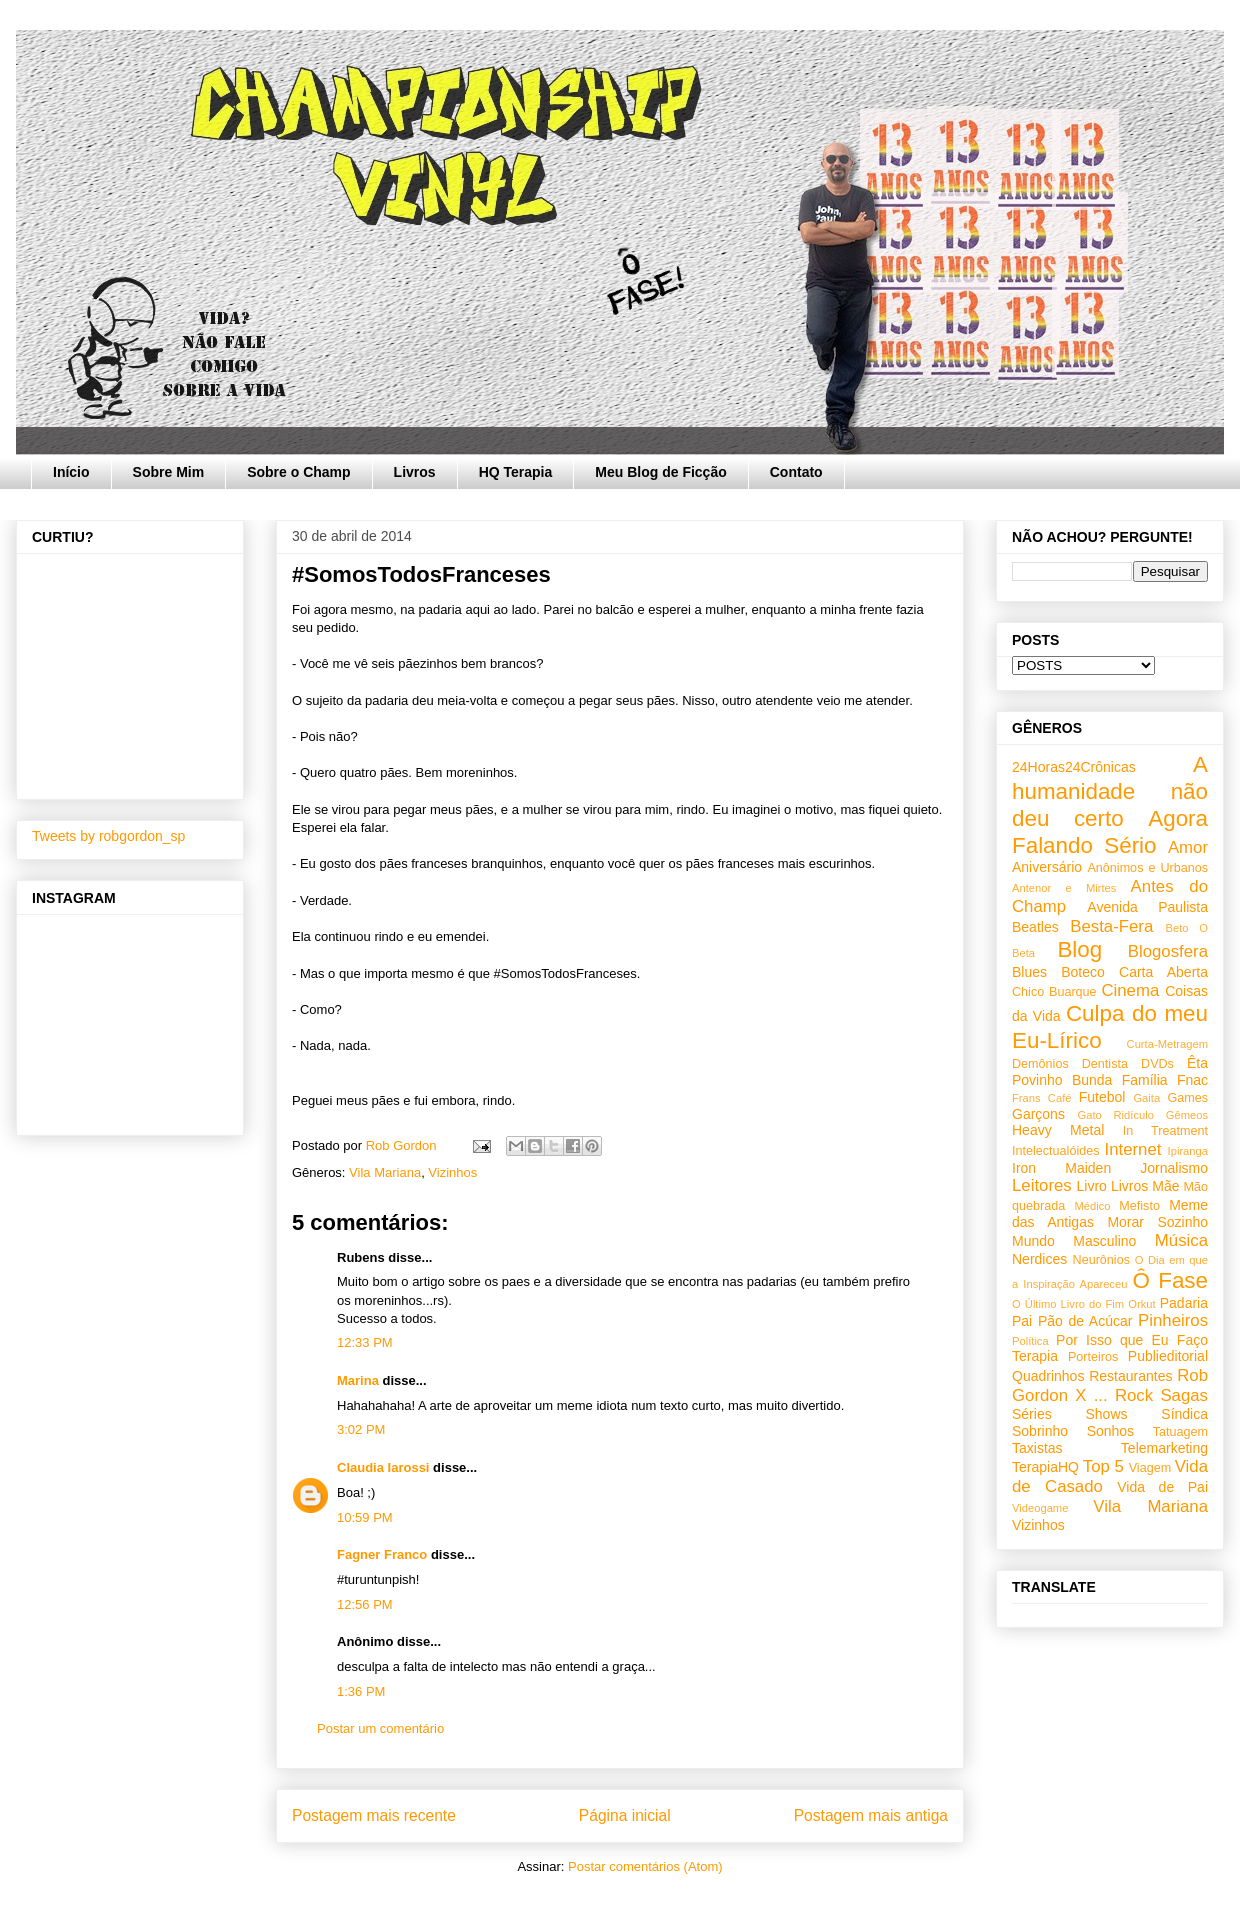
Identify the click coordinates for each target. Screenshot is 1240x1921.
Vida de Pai (1162, 1487)
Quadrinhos (1048, 1376)
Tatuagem (1180, 1432)
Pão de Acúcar (1085, 1321)
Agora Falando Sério (1110, 832)
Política (1030, 1341)
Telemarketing (1164, 1448)
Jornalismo (1174, 1168)
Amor (1188, 847)
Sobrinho (1040, 1431)
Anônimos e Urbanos (1147, 868)
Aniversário (1047, 867)
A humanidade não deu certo (1110, 791)
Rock (1134, 1395)
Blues (1029, 972)
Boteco (1083, 972)
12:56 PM (365, 1604)
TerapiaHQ (1045, 1467)
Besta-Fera (1111, 926)
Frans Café (1041, 1098)
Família (1145, 1080)
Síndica (1184, 1414)
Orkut (1141, 1304)
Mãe (1165, 1186)
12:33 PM (365, 1342)
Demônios (1040, 1064)
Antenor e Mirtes (1064, 888)
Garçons (1038, 1114)
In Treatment (1165, 1131)
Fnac (1192, 1080)
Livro (1092, 1186)
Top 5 (1103, 1466)
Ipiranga (1188, 1151)
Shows (1106, 1414)
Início (71, 472)
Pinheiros (1173, 1320)
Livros (415, 472)
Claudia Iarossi (383, 1467)
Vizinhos (452, 1172)
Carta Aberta (1163, 972)
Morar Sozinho (1157, 1222)
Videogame (1040, 1508)
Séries (1032, 1414)
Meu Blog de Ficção (660, 472)
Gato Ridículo (1115, 1115)
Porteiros (1093, 1357)
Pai (1022, 1321)
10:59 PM (365, 1517)
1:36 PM (361, 1691)
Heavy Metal (1058, 1130)
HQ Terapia (516, 472)
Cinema (1130, 990)
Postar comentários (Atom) (645, 1866)
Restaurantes (1130, 1376)
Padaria (1184, 1303)
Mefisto (1139, 1206)
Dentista (1105, 1064)
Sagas (1184, 1395)
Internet (1133, 1149)
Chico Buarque (1054, 992)
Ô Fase (1170, 1280)
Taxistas (1037, 1448)
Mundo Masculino (1074, 1241)
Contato (796, 472)
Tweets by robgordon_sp (108, 836)
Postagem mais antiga (871, 1815)
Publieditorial (1168, 1356)
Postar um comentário (380, 1728)
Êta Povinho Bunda (1110, 1071)
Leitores (1042, 1185)
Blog (1079, 949)
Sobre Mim (169, 472)
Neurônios (1101, 1260)
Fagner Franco (382, 1554)
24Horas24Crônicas (1074, 767)
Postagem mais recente (374, 1815)
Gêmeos (1187, 1115)
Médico (1092, 1206)
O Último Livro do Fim (1068, 1304)
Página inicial (625, 1815)
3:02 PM (361, 1429)
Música (1181, 1240)
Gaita (1146, 1098)
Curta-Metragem (1167, 1044)
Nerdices (1039, 1259)
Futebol (1102, 1097)
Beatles (1035, 927)
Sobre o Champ (298, 472)
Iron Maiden (1061, 1168)
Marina (358, 1380)
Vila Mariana (385, 1172)
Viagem (1150, 1468)
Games (1187, 1098)
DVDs (1157, 1064)
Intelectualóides (1056, 1151)
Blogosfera (1168, 951)
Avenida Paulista (1147, 907)
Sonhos (1110, 1431)
